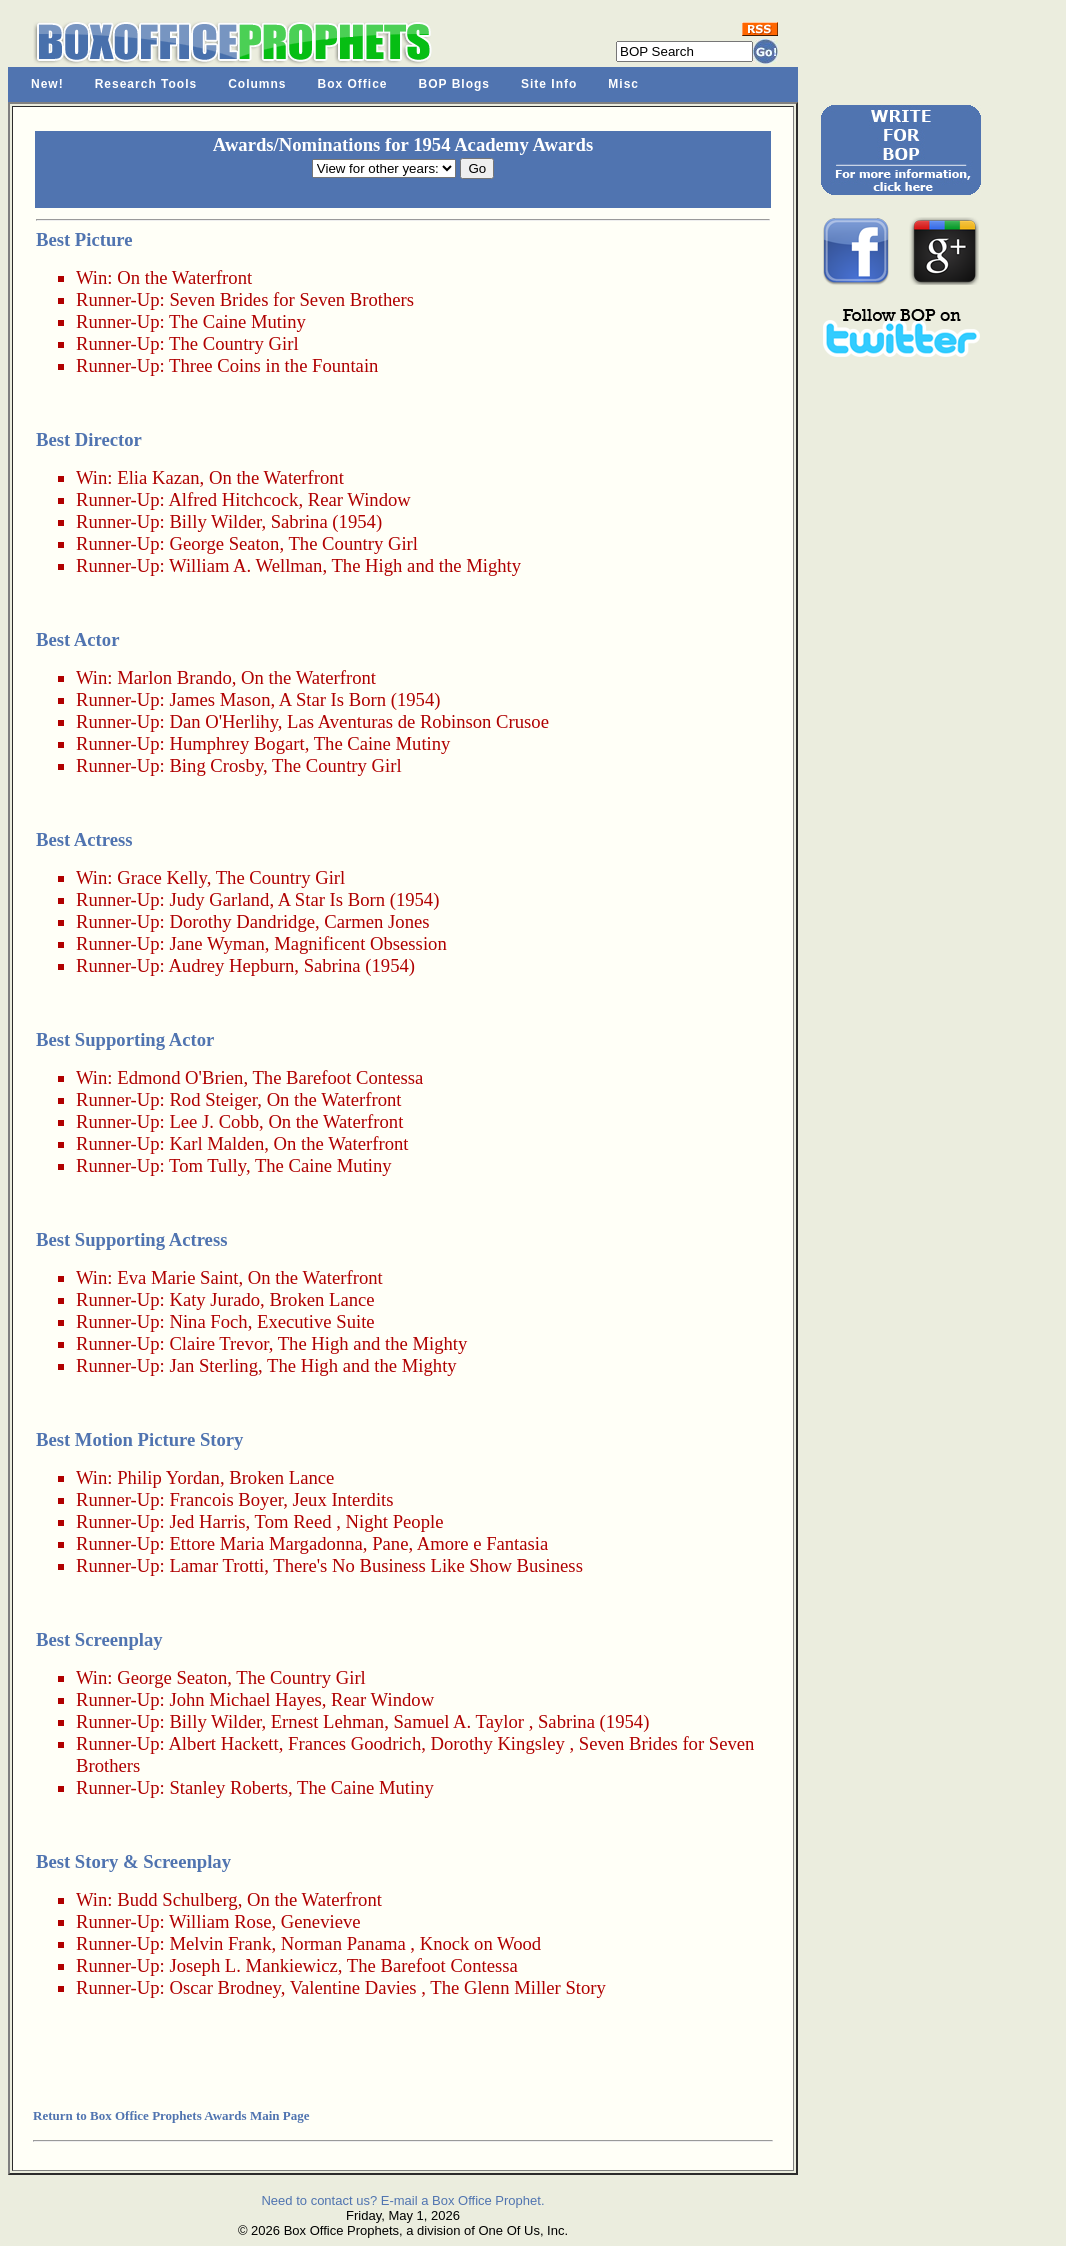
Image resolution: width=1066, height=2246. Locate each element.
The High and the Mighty (426, 565)
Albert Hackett (223, 1743)
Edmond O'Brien (180, 1077)
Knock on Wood (480, 1943)
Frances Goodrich (354, 1743)
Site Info (549, 84)
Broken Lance (321, 1299)
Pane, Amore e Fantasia (460, 1543)
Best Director (89, 439)
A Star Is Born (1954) (360, 699)
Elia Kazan (158, 477)
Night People (395, 1521)
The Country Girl (234, 343)
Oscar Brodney (224, 1987)
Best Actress (84, 839)
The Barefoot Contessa (337, 1077)
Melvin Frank (220, 1943)
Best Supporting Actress (131, 1239)
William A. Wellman (245, 565)
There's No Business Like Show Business (428, 1565)
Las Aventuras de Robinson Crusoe (418, 721)
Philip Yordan (168, 1477)
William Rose (220, 1921)
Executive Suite (316, 1321)
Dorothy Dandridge (242, 921)
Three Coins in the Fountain (273, 365)
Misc (623, 84)
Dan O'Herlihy (223, 721)
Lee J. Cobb (214, 1121)
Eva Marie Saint (177, 1277)
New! (47, 84)
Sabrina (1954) (326, 521)
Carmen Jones (376, 921)
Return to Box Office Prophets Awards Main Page (171, 2115)
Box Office (353, 84)
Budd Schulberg (177, 1899)
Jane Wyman (216, 943)
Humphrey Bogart (236, 743)
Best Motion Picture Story (139, 1439)
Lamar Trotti (216, 1565)
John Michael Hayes (245, 1699)
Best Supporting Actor (125, 1039)
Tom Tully (207, 1165)
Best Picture (84, 239)
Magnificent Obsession (360, 943)
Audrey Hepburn (231, 965)
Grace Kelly (161, 877)
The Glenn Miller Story (518, 1987)
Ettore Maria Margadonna (265, 1543)
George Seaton (224, 543)
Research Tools (146, 84)
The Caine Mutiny (237, 321)
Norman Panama (343, 1943)
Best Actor (77, 639)
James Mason (219, 699)
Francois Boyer (226, 1499)
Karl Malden (216, 1143)
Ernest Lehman (327, 1721)
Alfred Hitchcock (233, 499)
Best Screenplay (99, 1639)
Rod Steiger (213, 1099)
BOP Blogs (454, 84)
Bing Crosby (216, 765)
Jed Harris (207, 1521)
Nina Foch (208, 1321)
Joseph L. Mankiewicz (253, 1965)
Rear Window (359, 499)
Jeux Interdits (343, 1499)
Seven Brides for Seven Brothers (291, 299)
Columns (257, 84)
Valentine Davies (353, 1987)
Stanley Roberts (228, 1787)
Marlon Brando (174, 677)
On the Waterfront (184, 277)
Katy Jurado (214, 1299)
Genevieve (321, 1921)
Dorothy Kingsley (498, 1743)
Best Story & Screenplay (133, 1861)
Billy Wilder (215, 521)
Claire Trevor (218, 1343)
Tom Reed (293, 1521)
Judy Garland (219, 899)
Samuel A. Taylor (458, 1721)
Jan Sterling (213, 1365)
